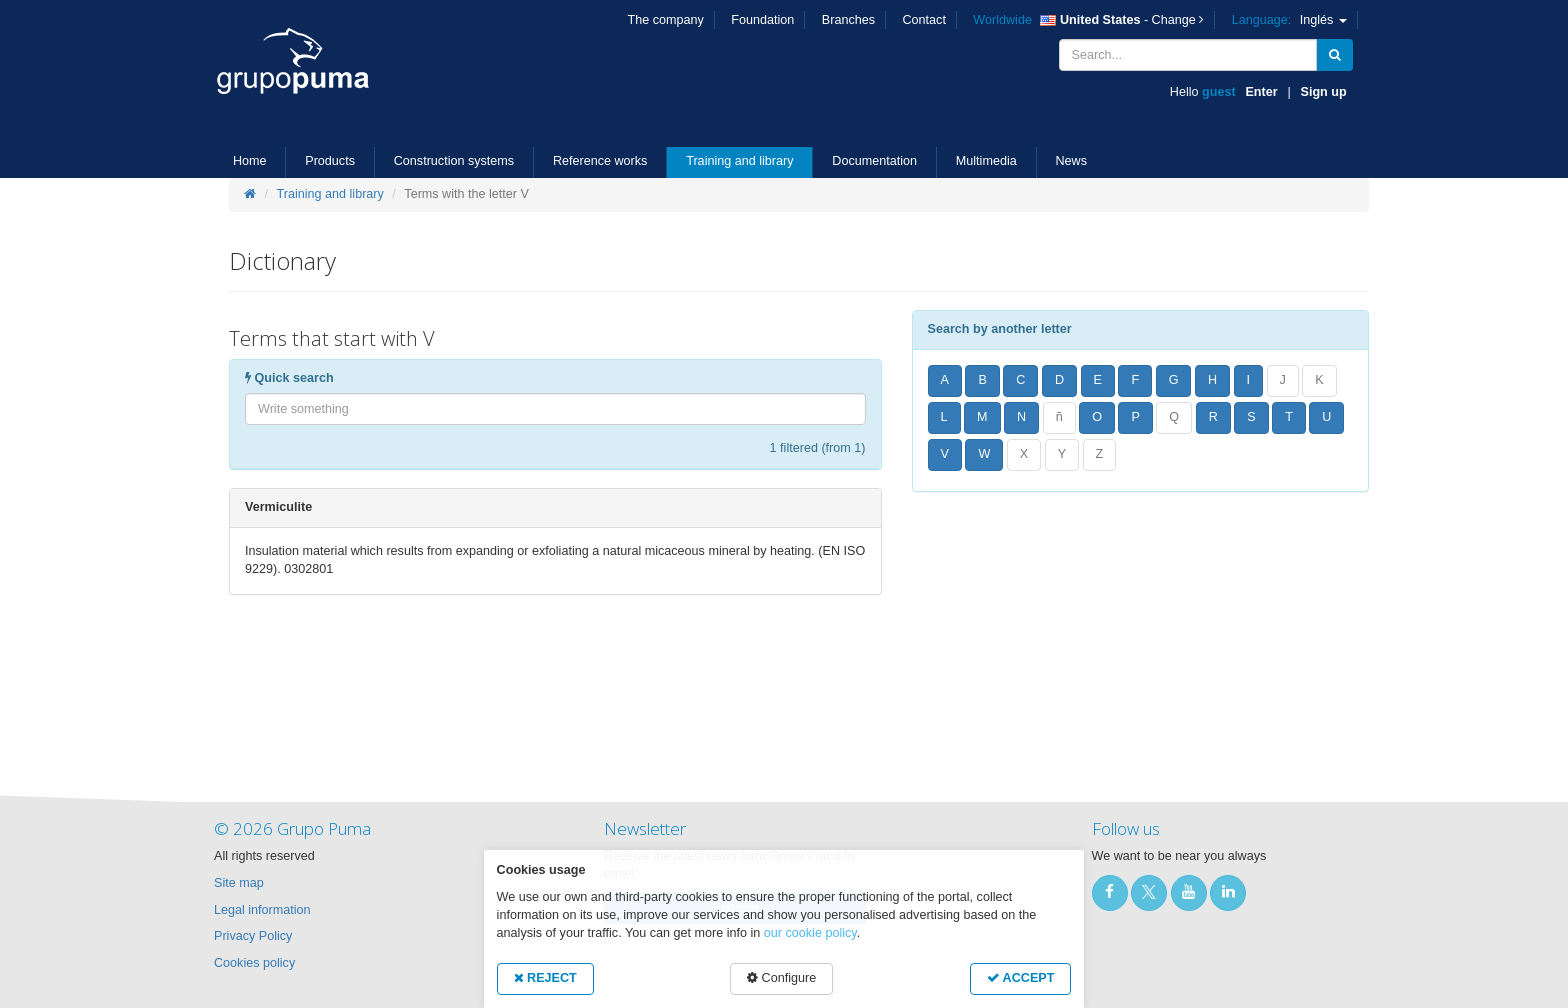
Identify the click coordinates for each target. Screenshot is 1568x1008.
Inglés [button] (1289, 20)
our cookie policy (810, 933)
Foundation (762, 20)
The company (666, 20)
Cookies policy (254, 963)
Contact (924, 20)
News (1072, 161)
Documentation (874, 161)
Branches (848, 20)
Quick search (289, 378)
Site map (239, 883)
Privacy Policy (253, 936)
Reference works (600, 161)
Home (250, 161)
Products (330, 161)
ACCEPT (1021, 978)
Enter (1261, 92)
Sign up (1324, 92)
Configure (781, 978)
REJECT (545, 978)
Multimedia (986, 161)
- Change (1088, 20)
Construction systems (454, 161)
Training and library (739, 161)
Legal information (262, 910)
